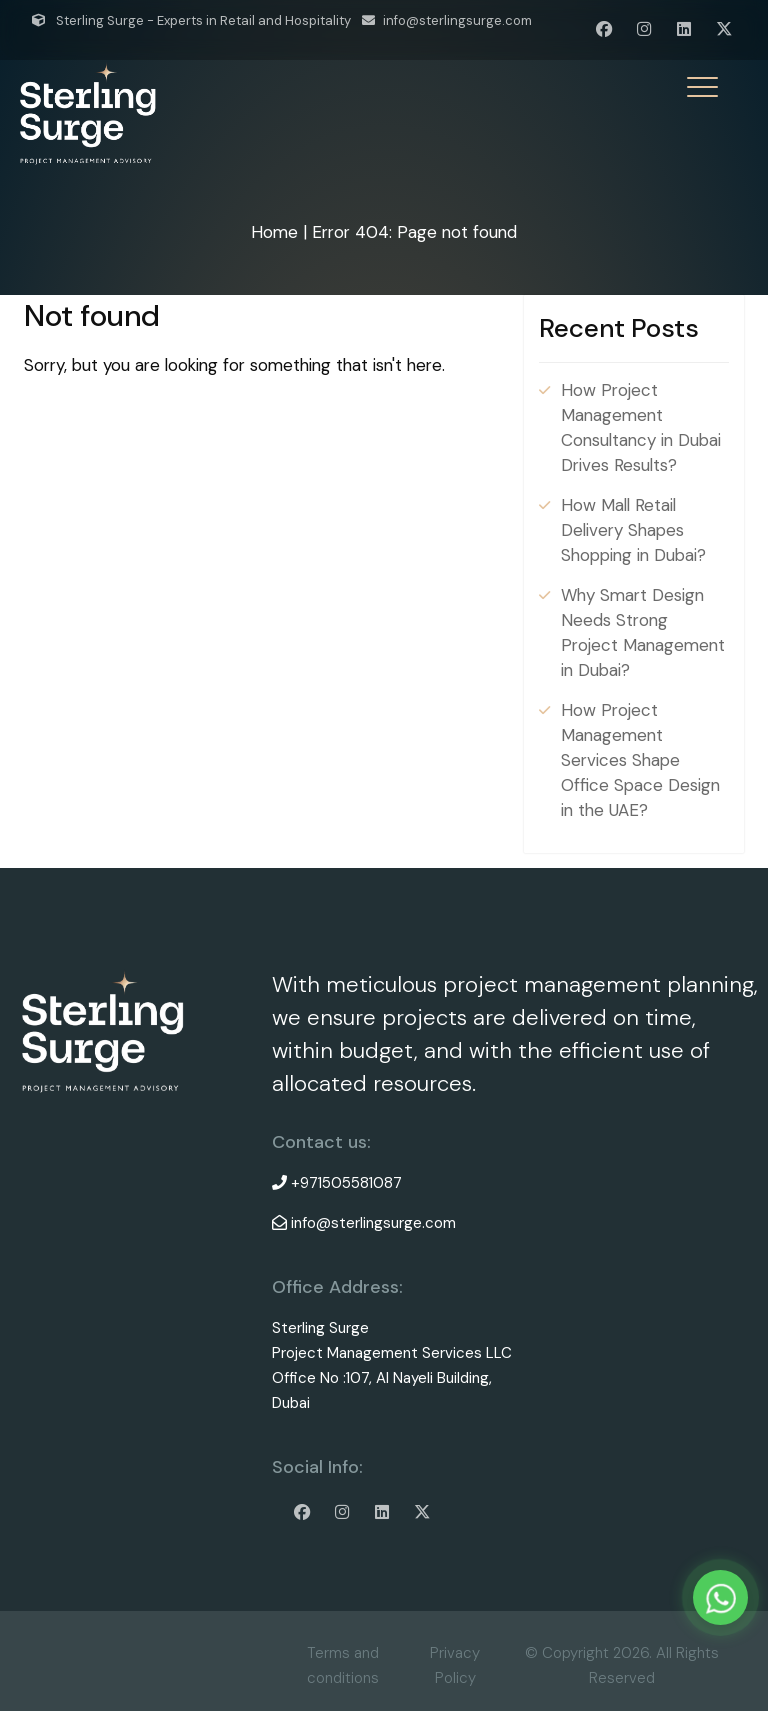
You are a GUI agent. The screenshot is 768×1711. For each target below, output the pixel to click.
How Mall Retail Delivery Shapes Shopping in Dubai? (633, 530)
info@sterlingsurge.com (457, 20)
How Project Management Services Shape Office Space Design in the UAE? (640, 760)
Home (274, 232)
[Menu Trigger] (702, 87)
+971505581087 (346, 1183)
